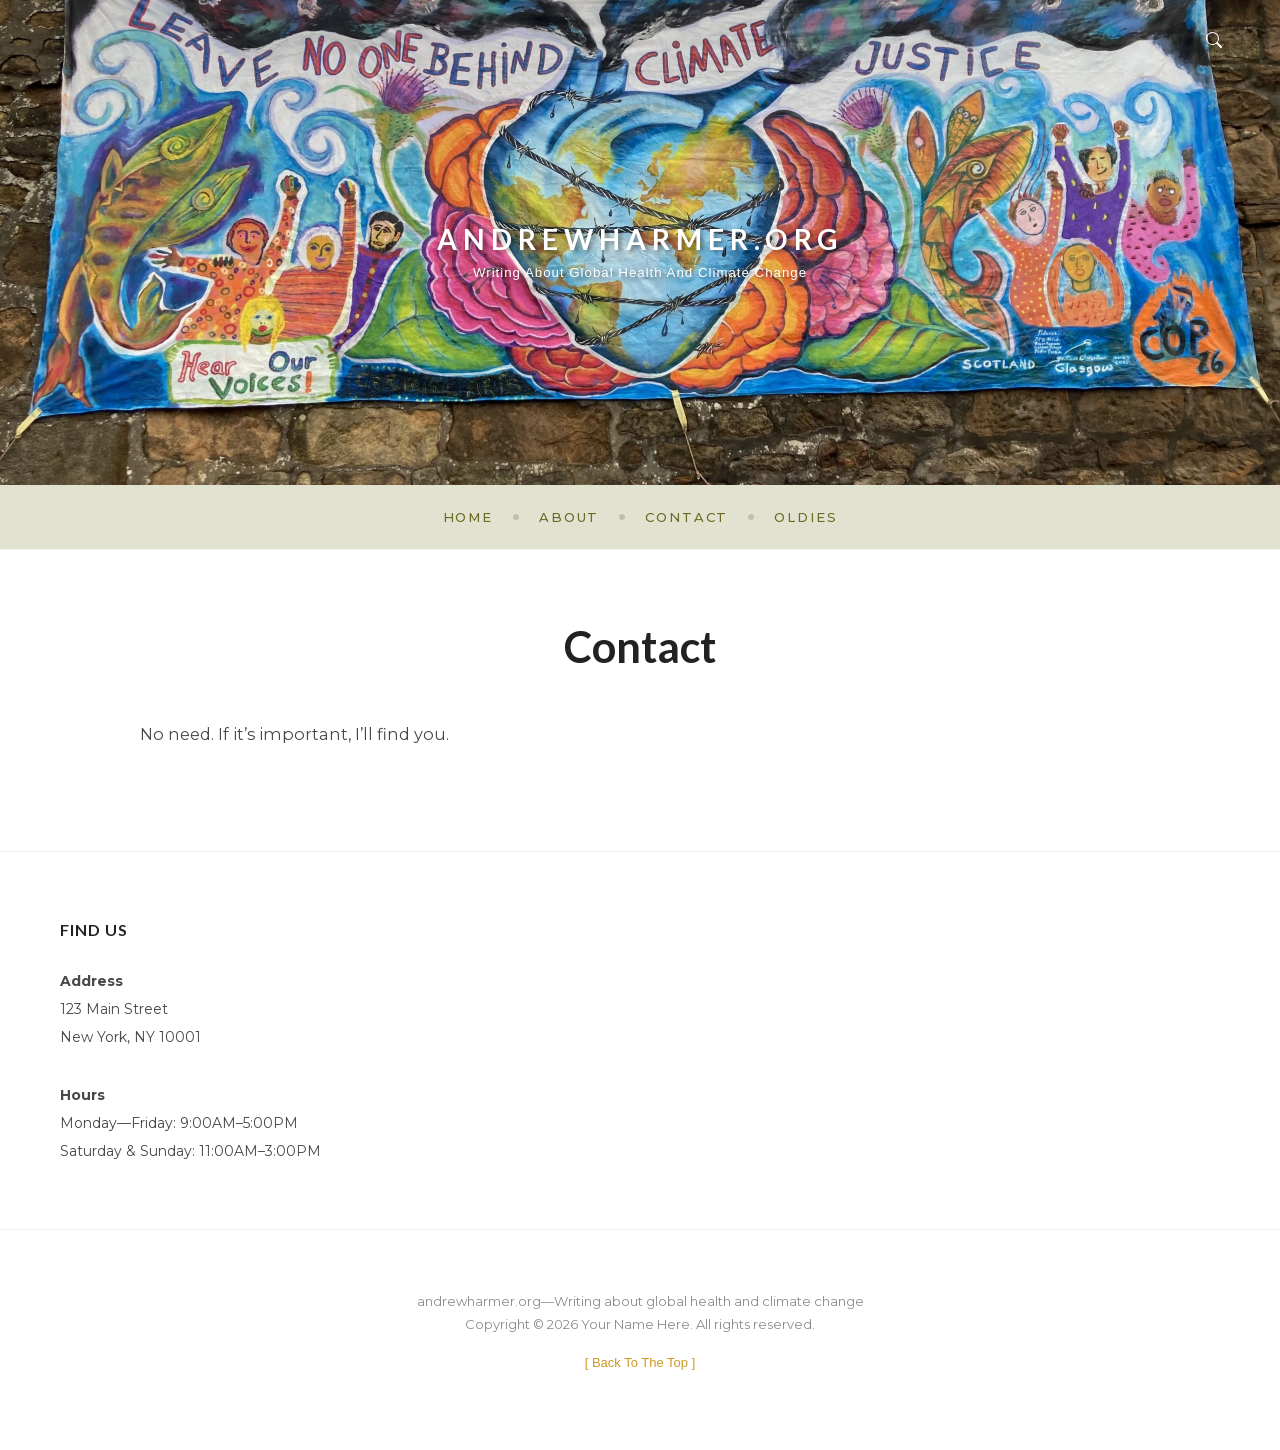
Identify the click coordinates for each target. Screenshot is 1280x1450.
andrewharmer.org (640, 229)
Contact (686, 517)
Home (468, 517)
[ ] (640, 1362)
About (569, 517)
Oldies (805, 517)
